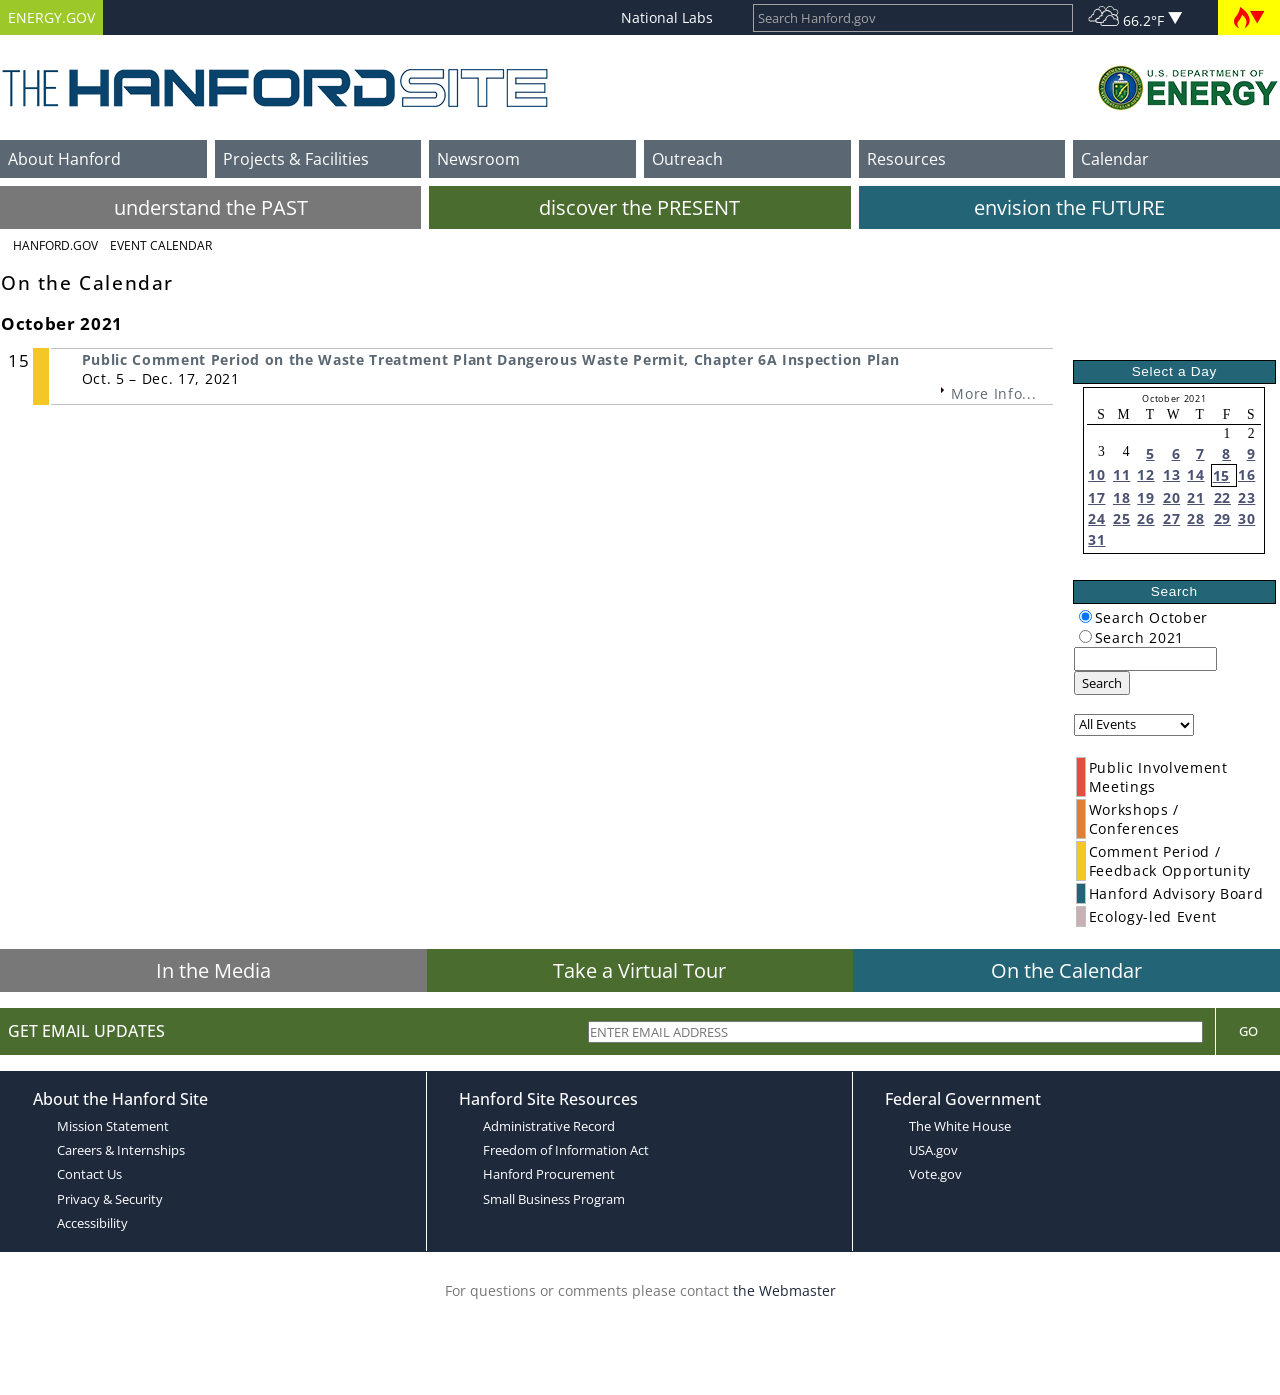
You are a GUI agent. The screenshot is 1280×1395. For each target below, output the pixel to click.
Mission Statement (113, 1126)
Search (1102, 683)
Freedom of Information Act (566, 1150)
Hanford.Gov (55, 245)
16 (1246, 474)
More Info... (993, 393)
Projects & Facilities (296, 159)
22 (1222, 497)
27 (1171, 518)
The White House (960, 1126)
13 (1171, 474)
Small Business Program (554, 1199)
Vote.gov (935, 1174)
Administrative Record (549, 1126)
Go (1248, 1031)
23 (1246, 497)
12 (1145, 474)
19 (1145, 497)
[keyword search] (1145, 659)
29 (1222, 518)
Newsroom (478, 159)
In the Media (213, 970)
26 (1145, 518)
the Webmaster (784, 1290)
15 (1221, 475)
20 (1171, 497)
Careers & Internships (121, 1150)
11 (1121, 474)
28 (1195, 518)
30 (1246, 518)
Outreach (687, 159)
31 (1096, 539)
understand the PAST (211, 207)
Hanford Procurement (549, 1174)
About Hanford (64, 159)
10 (1096, 474)
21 (1195, 497)
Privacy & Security (110, 1199)
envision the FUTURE (1069, 207)
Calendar (1115, 159)
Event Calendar (161, 245)
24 (1096, 518)
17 (1096, 497)
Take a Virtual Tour (639, 970)
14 (1195, 474)
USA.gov (933, 1150)
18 (1121, 497)
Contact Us (89, 1174)
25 (1121, 518)
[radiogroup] (1085, 616)
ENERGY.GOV (51, 17)
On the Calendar (1066, 970)
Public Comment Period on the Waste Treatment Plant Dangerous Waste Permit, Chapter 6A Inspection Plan (491, 359)
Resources (906, 159)
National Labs (667, 17)
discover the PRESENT (639, 207)
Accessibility (92, 1223)
